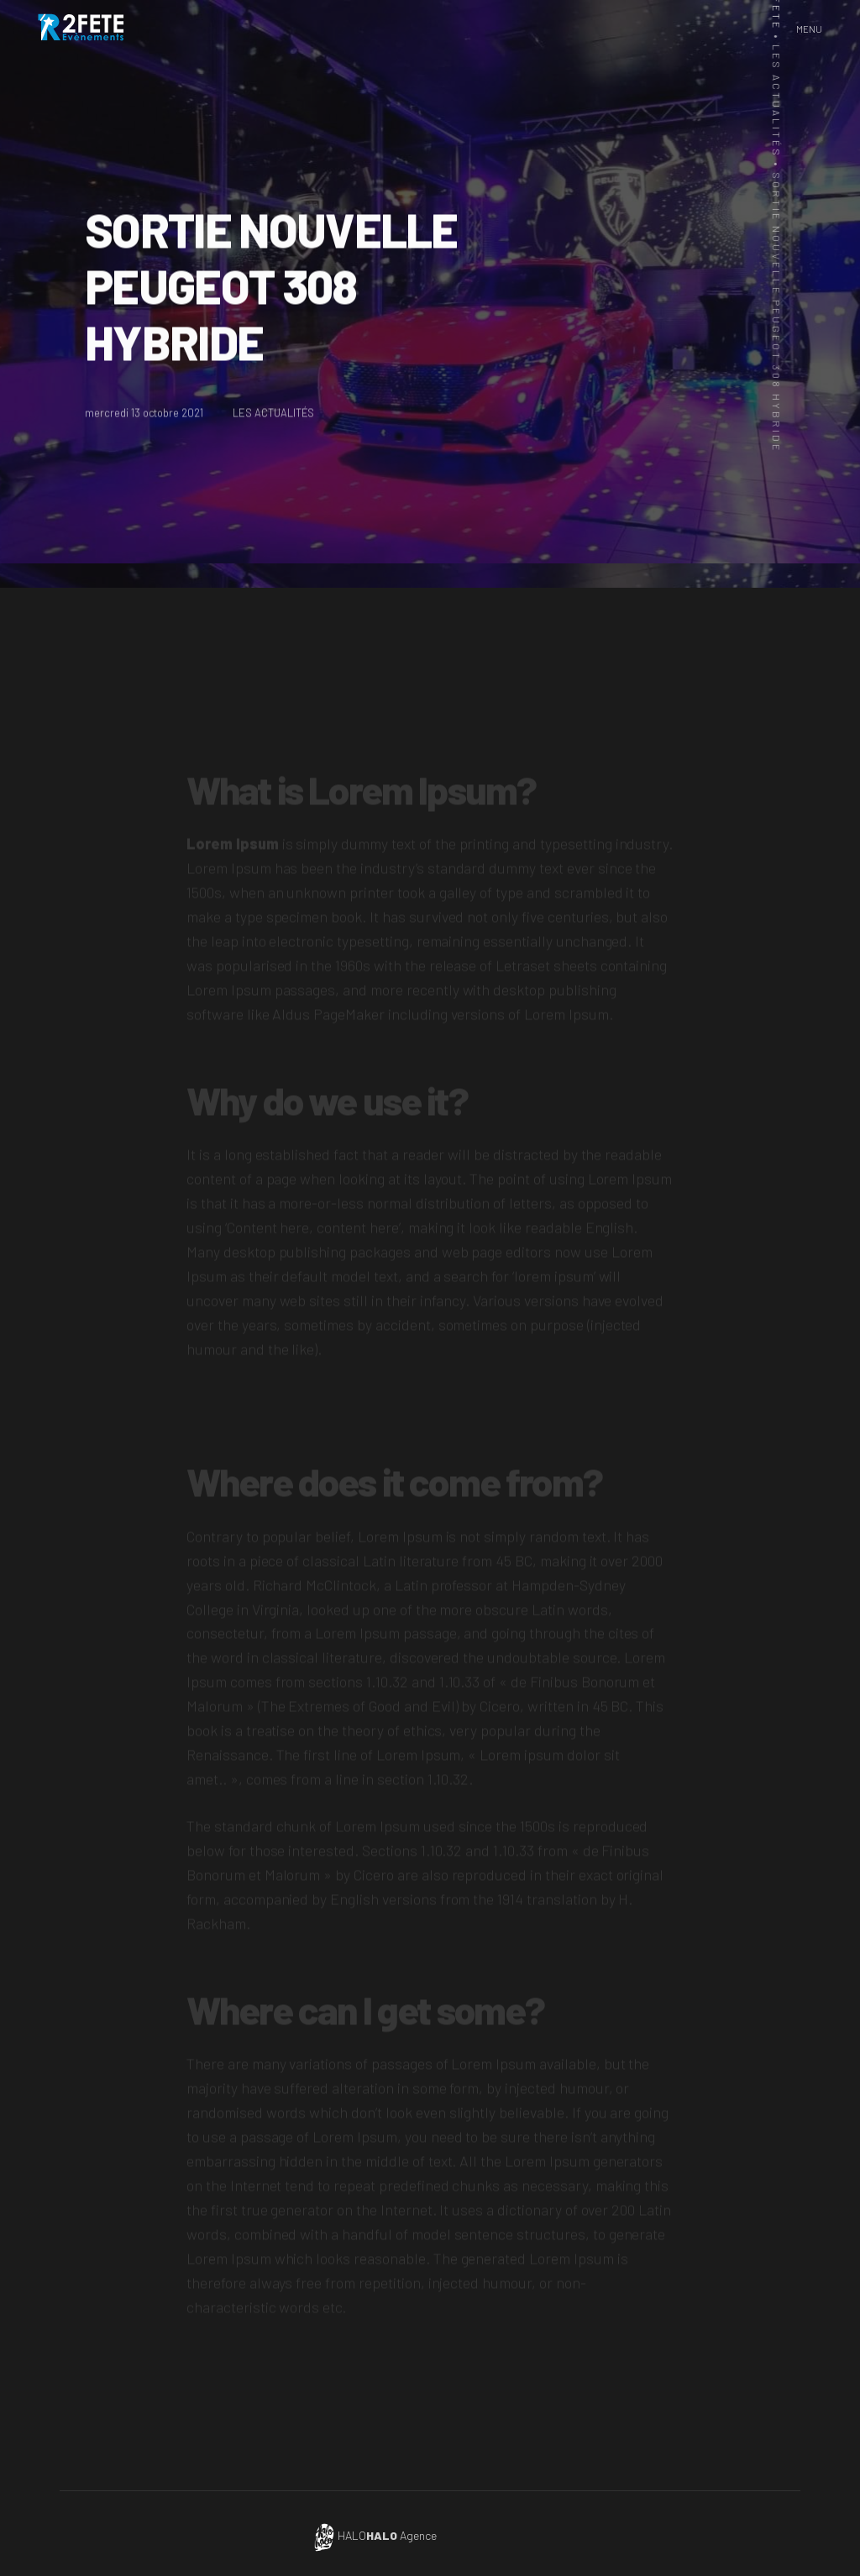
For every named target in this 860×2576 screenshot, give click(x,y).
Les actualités (772, 101)
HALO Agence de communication (421, 2535)
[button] (809, 29)
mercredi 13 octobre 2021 (144, 415)
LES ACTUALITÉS (275, 415)
